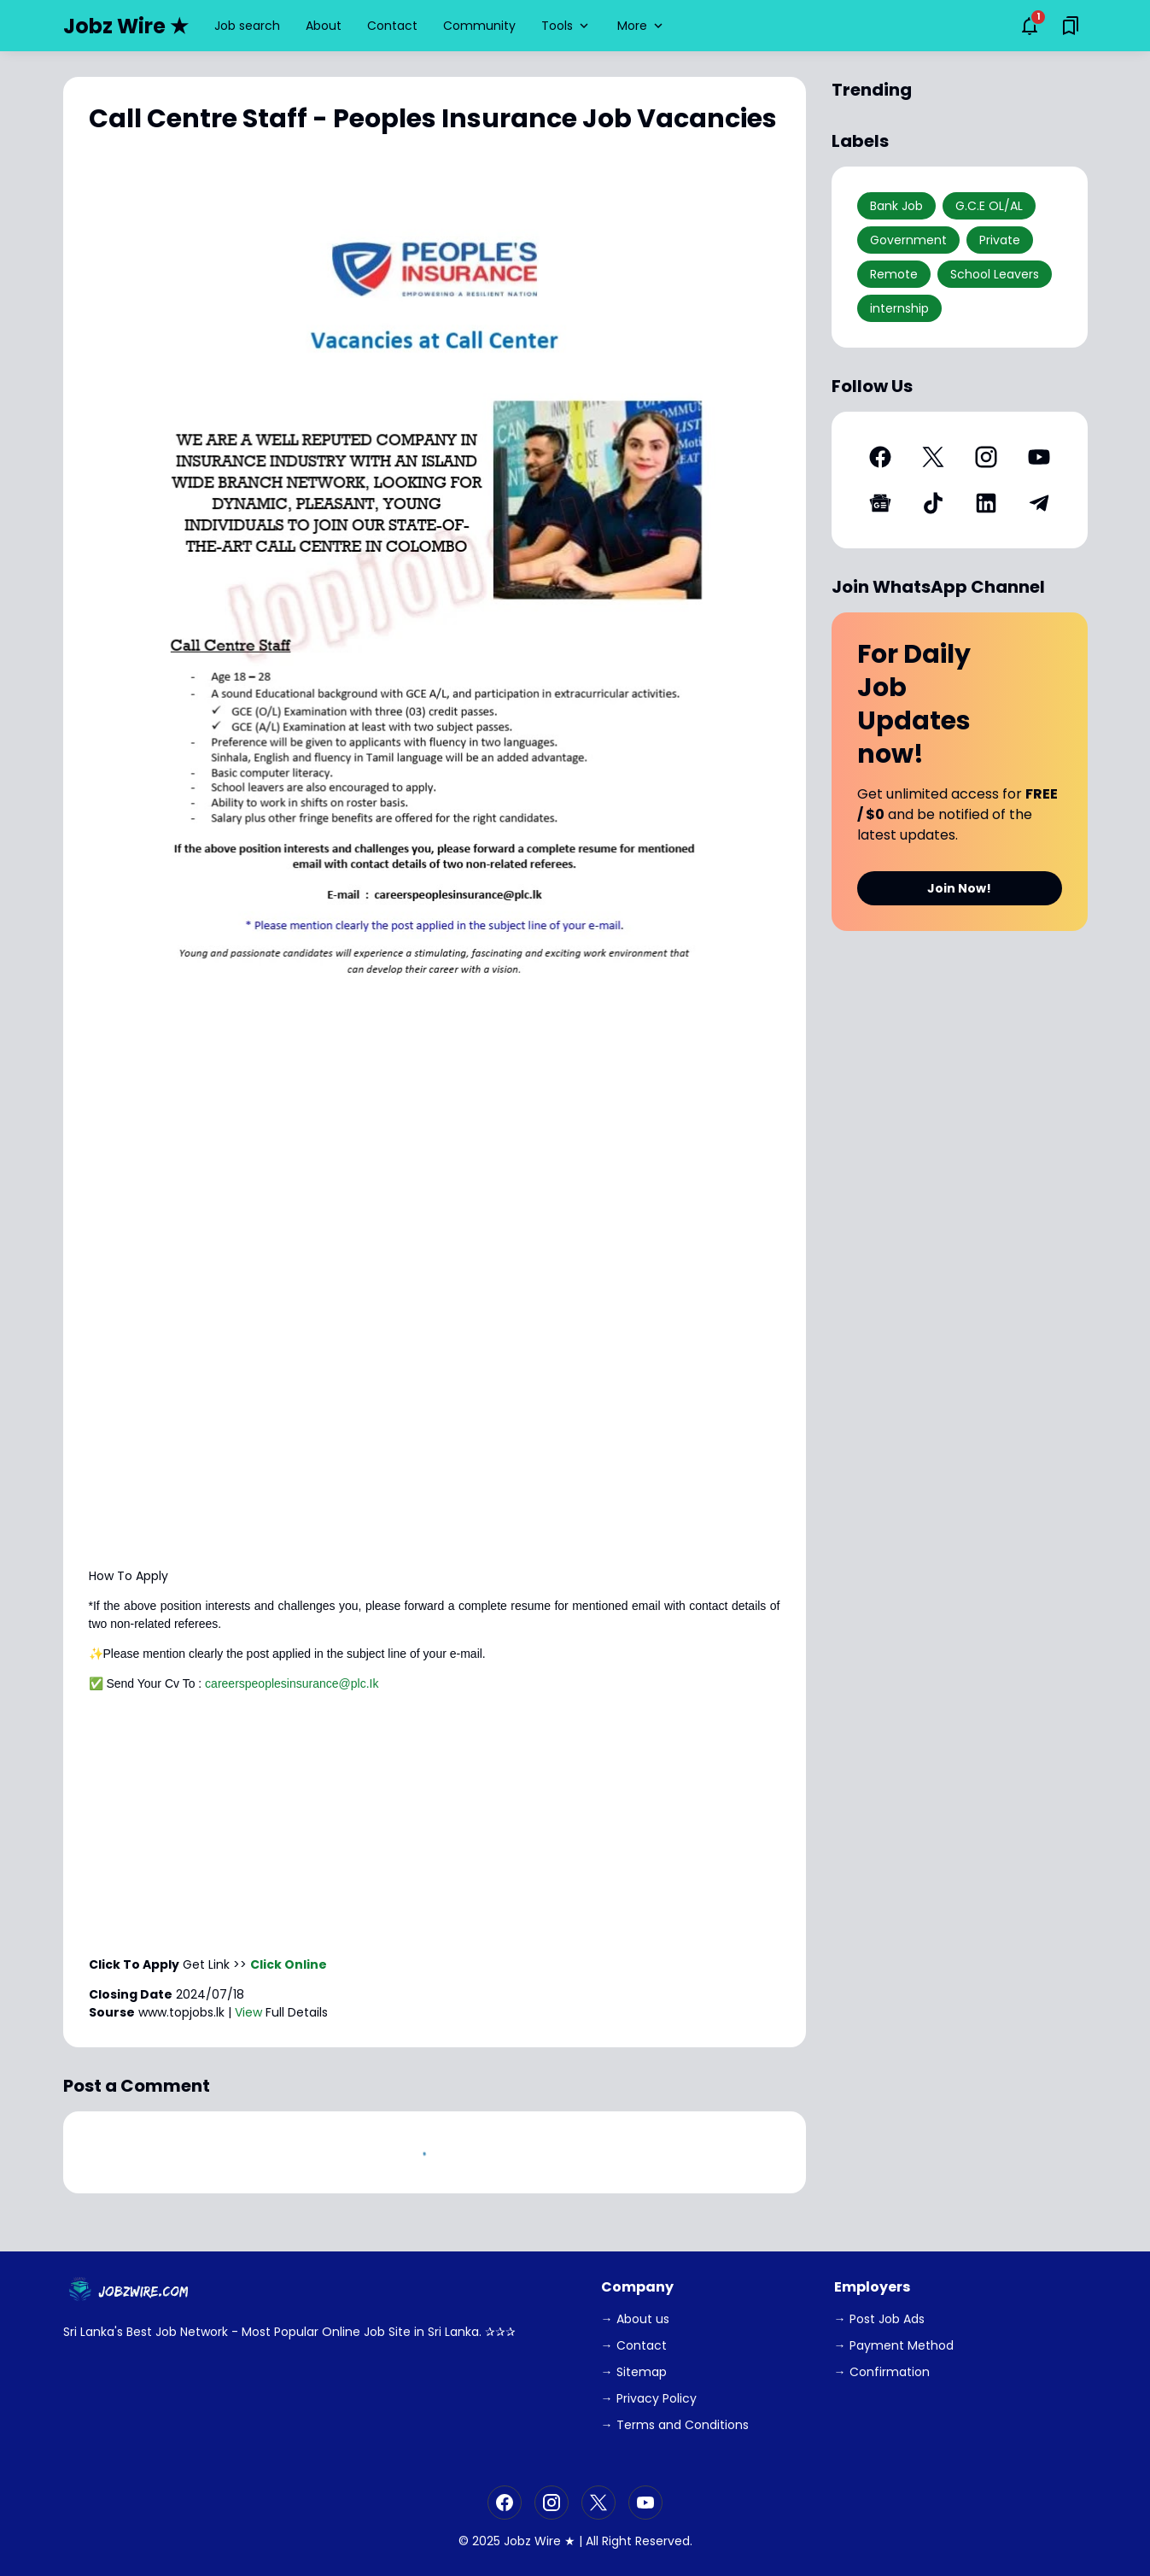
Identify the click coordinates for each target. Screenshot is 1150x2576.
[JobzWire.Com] (130, 2291)
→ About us (635, 2318)
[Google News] (880, 503)
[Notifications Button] (1030, 26)
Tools (566, 25)
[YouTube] (1039, 457)
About (323, 25)
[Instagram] (986, 457)
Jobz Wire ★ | (543, 2541)
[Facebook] (880, 457)
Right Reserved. (647, 2541)
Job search (247, 25)
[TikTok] (933, 503)
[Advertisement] (434, 1435)
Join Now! (959, 888)
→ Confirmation (882, 2371)
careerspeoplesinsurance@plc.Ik (291, 1683)
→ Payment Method (894, 2345)
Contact (392, 25)
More (641, 25)
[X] (933, 457)
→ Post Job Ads (879, 2318)
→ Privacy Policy (649, 2398)
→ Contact (634, 2345)
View (248, 2012)
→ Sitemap (634, 2371)
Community (479, 25)
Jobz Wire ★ (126, 26)
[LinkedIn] (986, 503)
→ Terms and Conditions (675, 2424)
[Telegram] (1039, 503)
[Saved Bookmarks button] (1071, 26)
